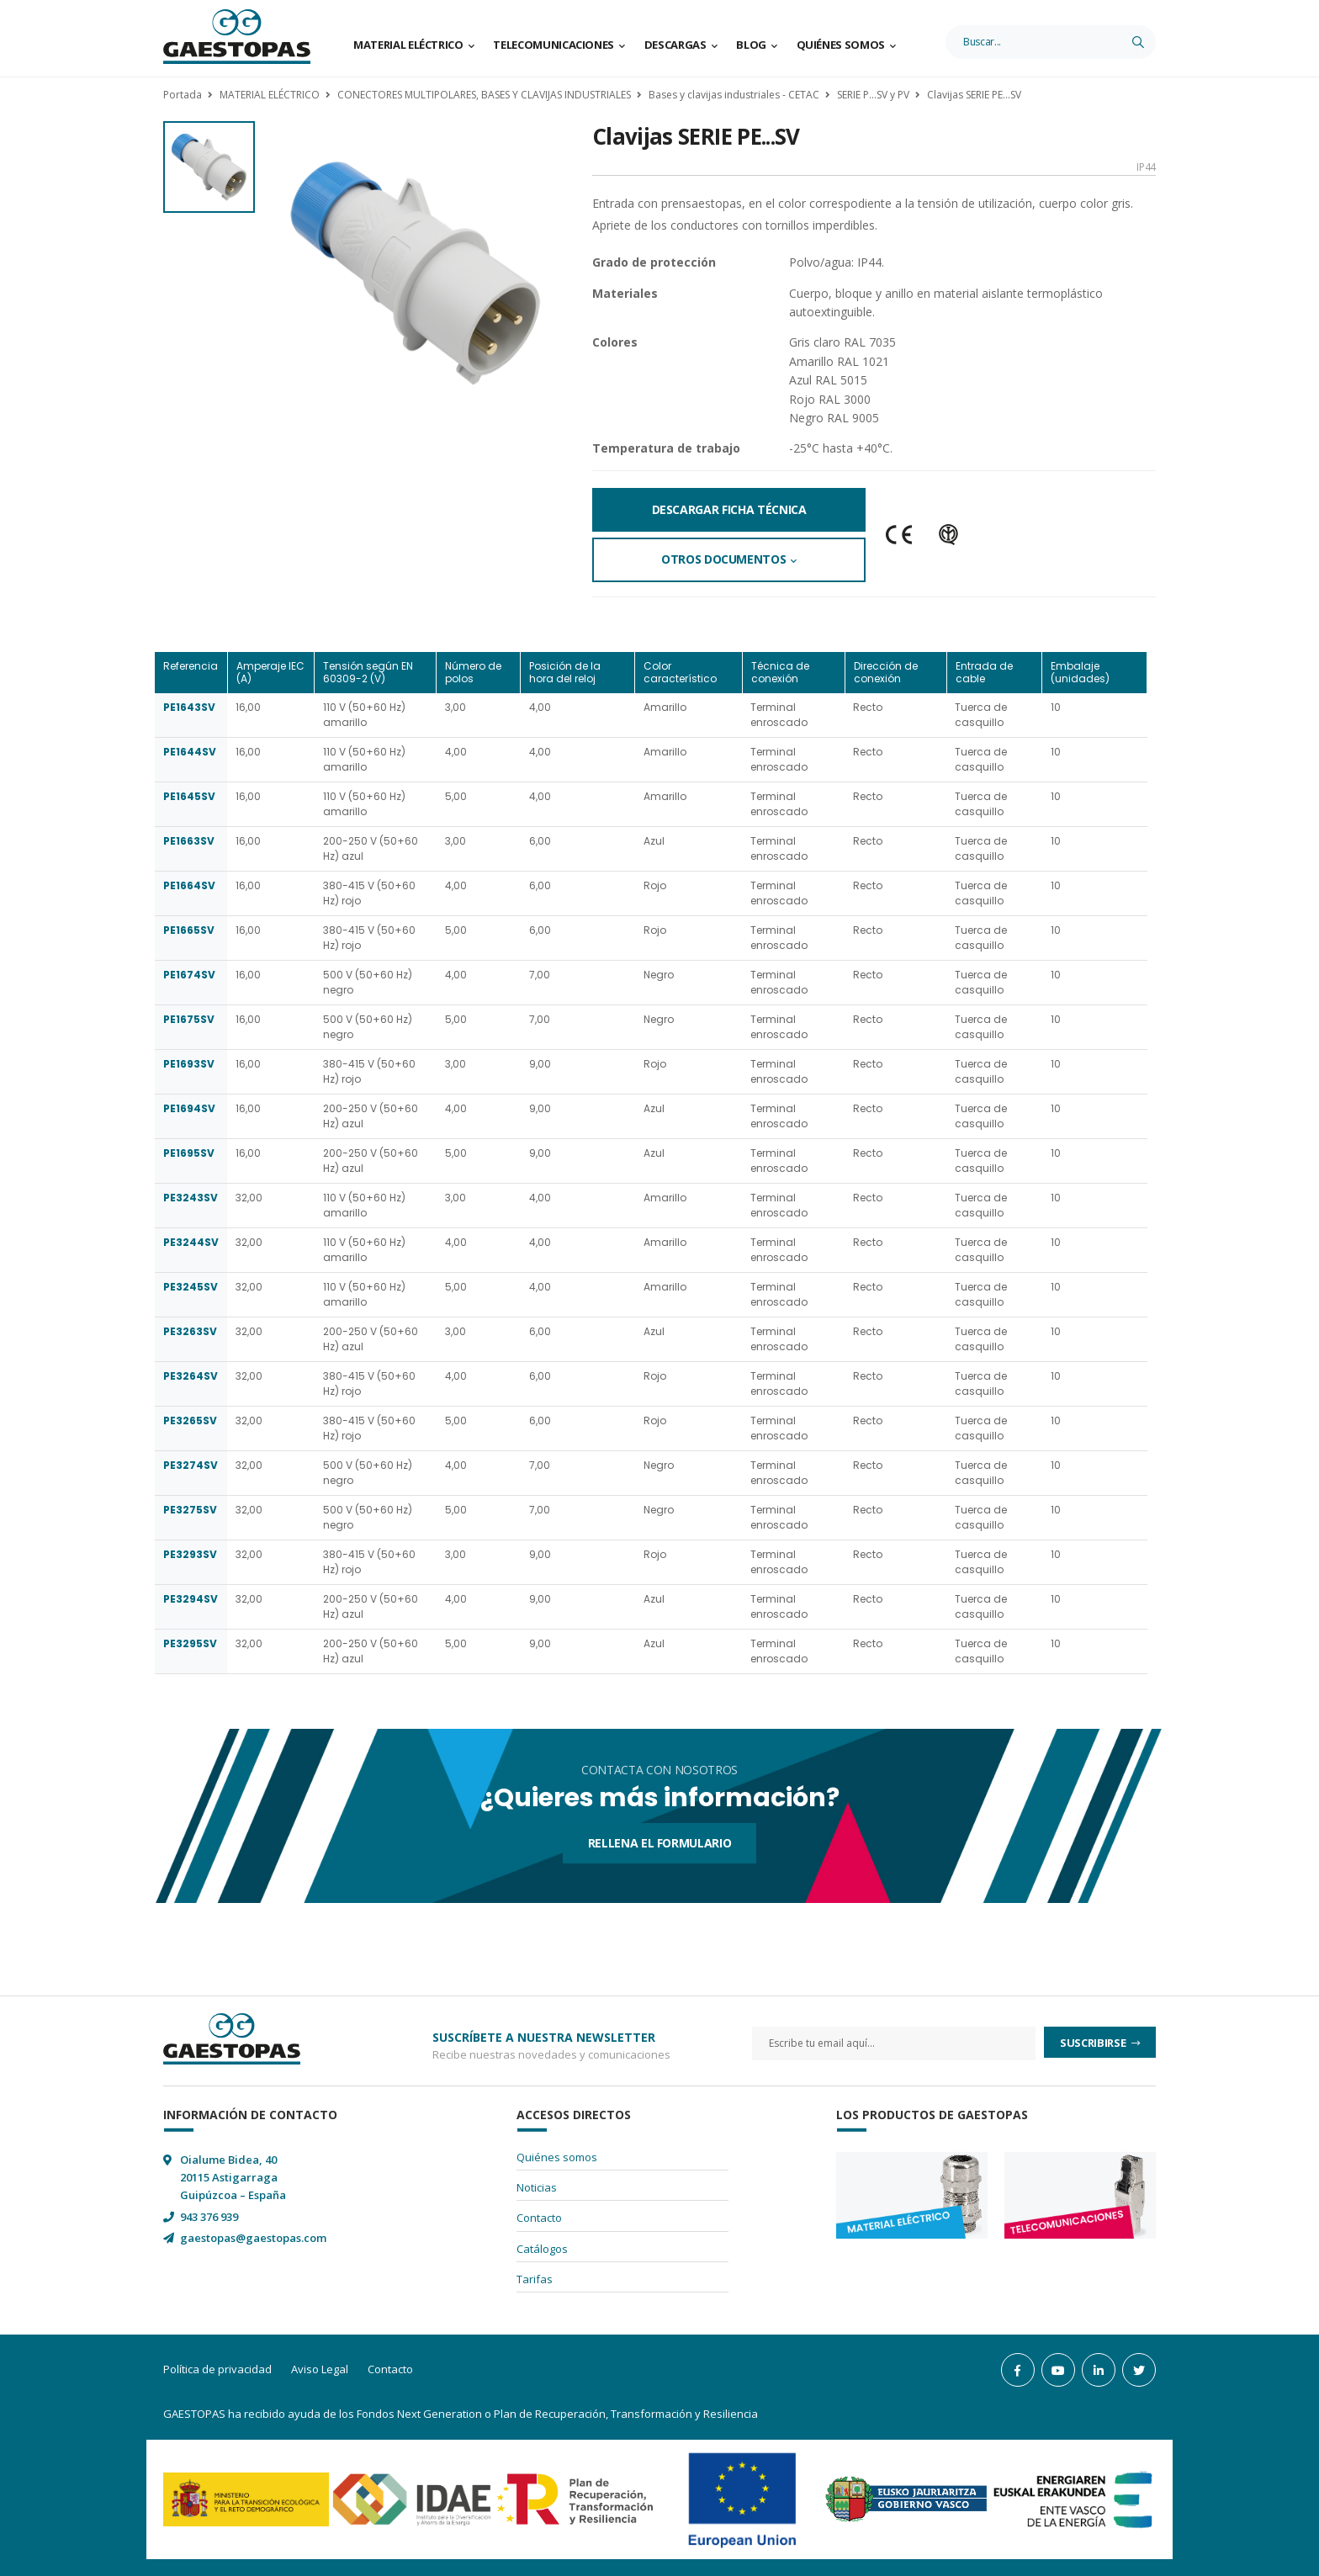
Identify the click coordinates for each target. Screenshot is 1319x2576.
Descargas (675, 44)
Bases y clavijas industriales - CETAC (734, 94)
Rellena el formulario (660, 1843)
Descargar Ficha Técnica (729, 509)
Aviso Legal (319, 2369)
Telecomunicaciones (553, 44)
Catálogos (542, 2248)
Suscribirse (1094, 2042)
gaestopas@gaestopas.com (253, 2237)
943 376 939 (209, 2216)
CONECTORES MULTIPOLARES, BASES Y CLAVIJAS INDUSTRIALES (484, 94)
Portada (182, 94)
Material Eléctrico (408, 44)
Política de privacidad (217, 2369)
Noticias (536, 2187)
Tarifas (534, 2279)
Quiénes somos (841, 44)
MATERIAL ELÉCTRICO (270, 94)
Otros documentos (723, 559)
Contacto (539, 2217)
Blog (751, 44)
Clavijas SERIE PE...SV (974, 94)
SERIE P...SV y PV (873, 94)
